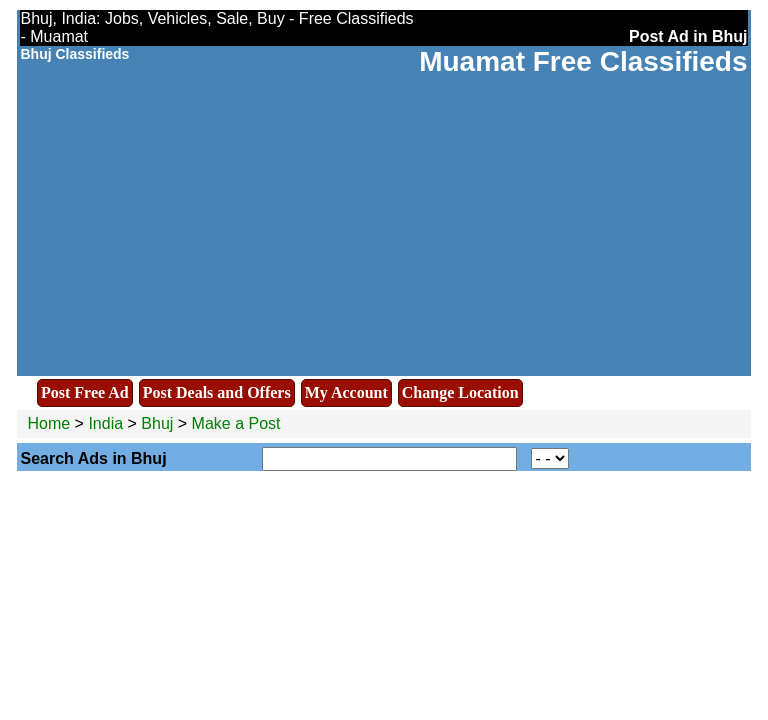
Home (48, 423)
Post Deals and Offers (217, 392)
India (105, 423)
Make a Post (236, 423)
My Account (346, 392)
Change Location (460, 392)
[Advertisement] (384, 228)
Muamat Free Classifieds (583, 61)
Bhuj (159, 423)
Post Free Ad (85, 392)
